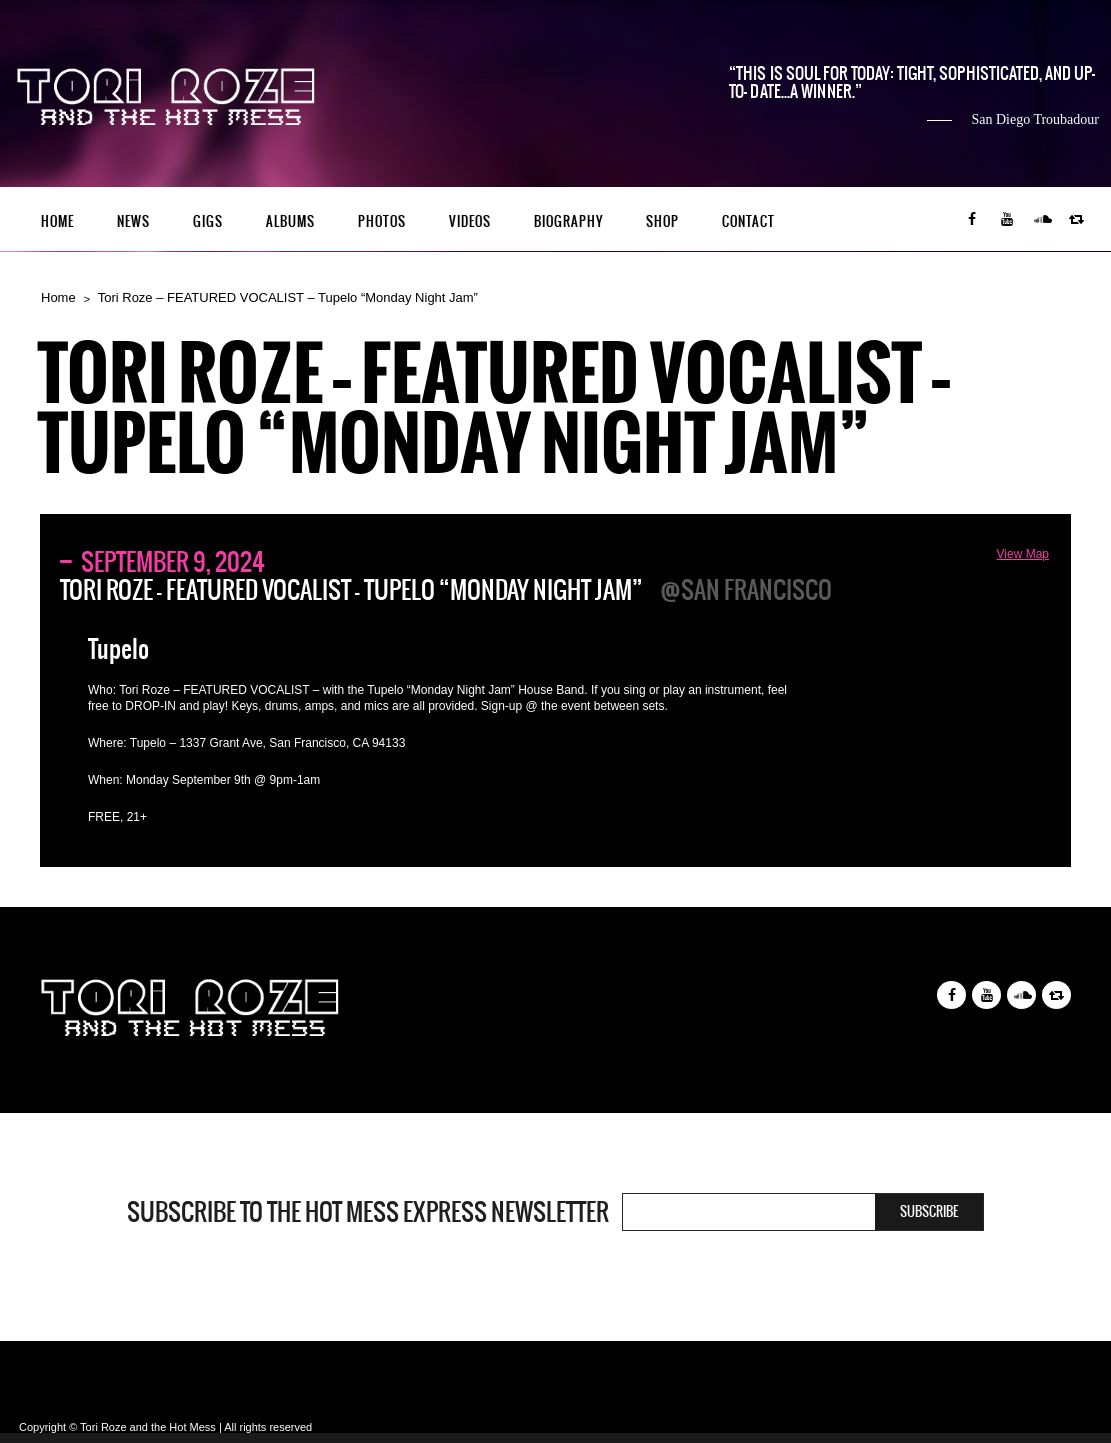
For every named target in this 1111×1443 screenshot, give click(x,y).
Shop (662, 221)
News (133, 221)
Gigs (208, 221)
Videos (470, 221)
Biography (568, 221)
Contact (748, 221)
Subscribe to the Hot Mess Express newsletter (368, 1212)
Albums (290, 221)
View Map (1023, 554)
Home (57, 221)
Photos (382, 221)
